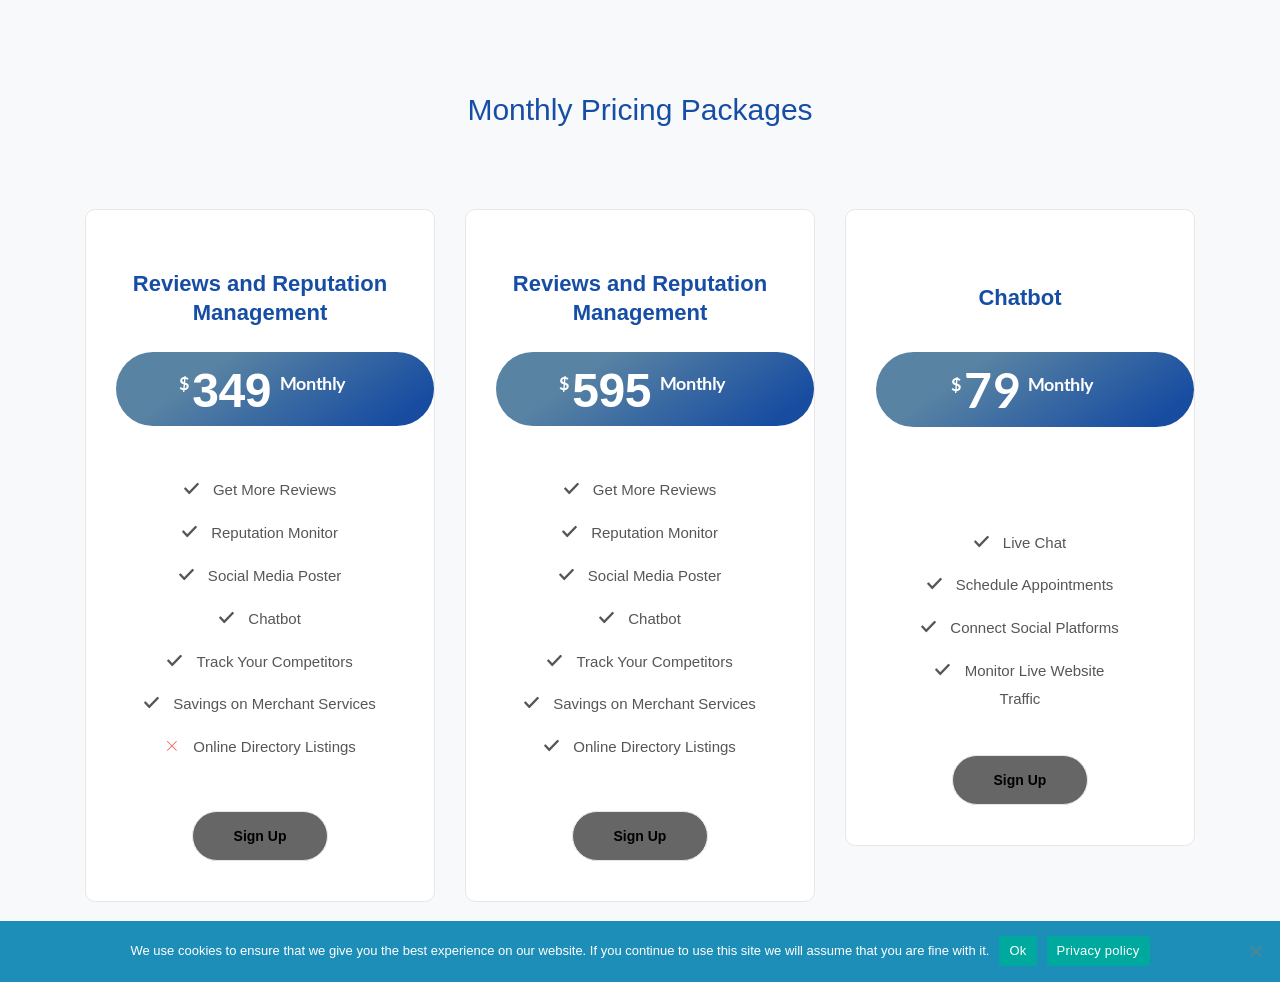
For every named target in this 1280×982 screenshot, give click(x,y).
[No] (1255, 951)
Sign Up (260, 836)
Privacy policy (1098, 950)
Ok (1017, 950)
